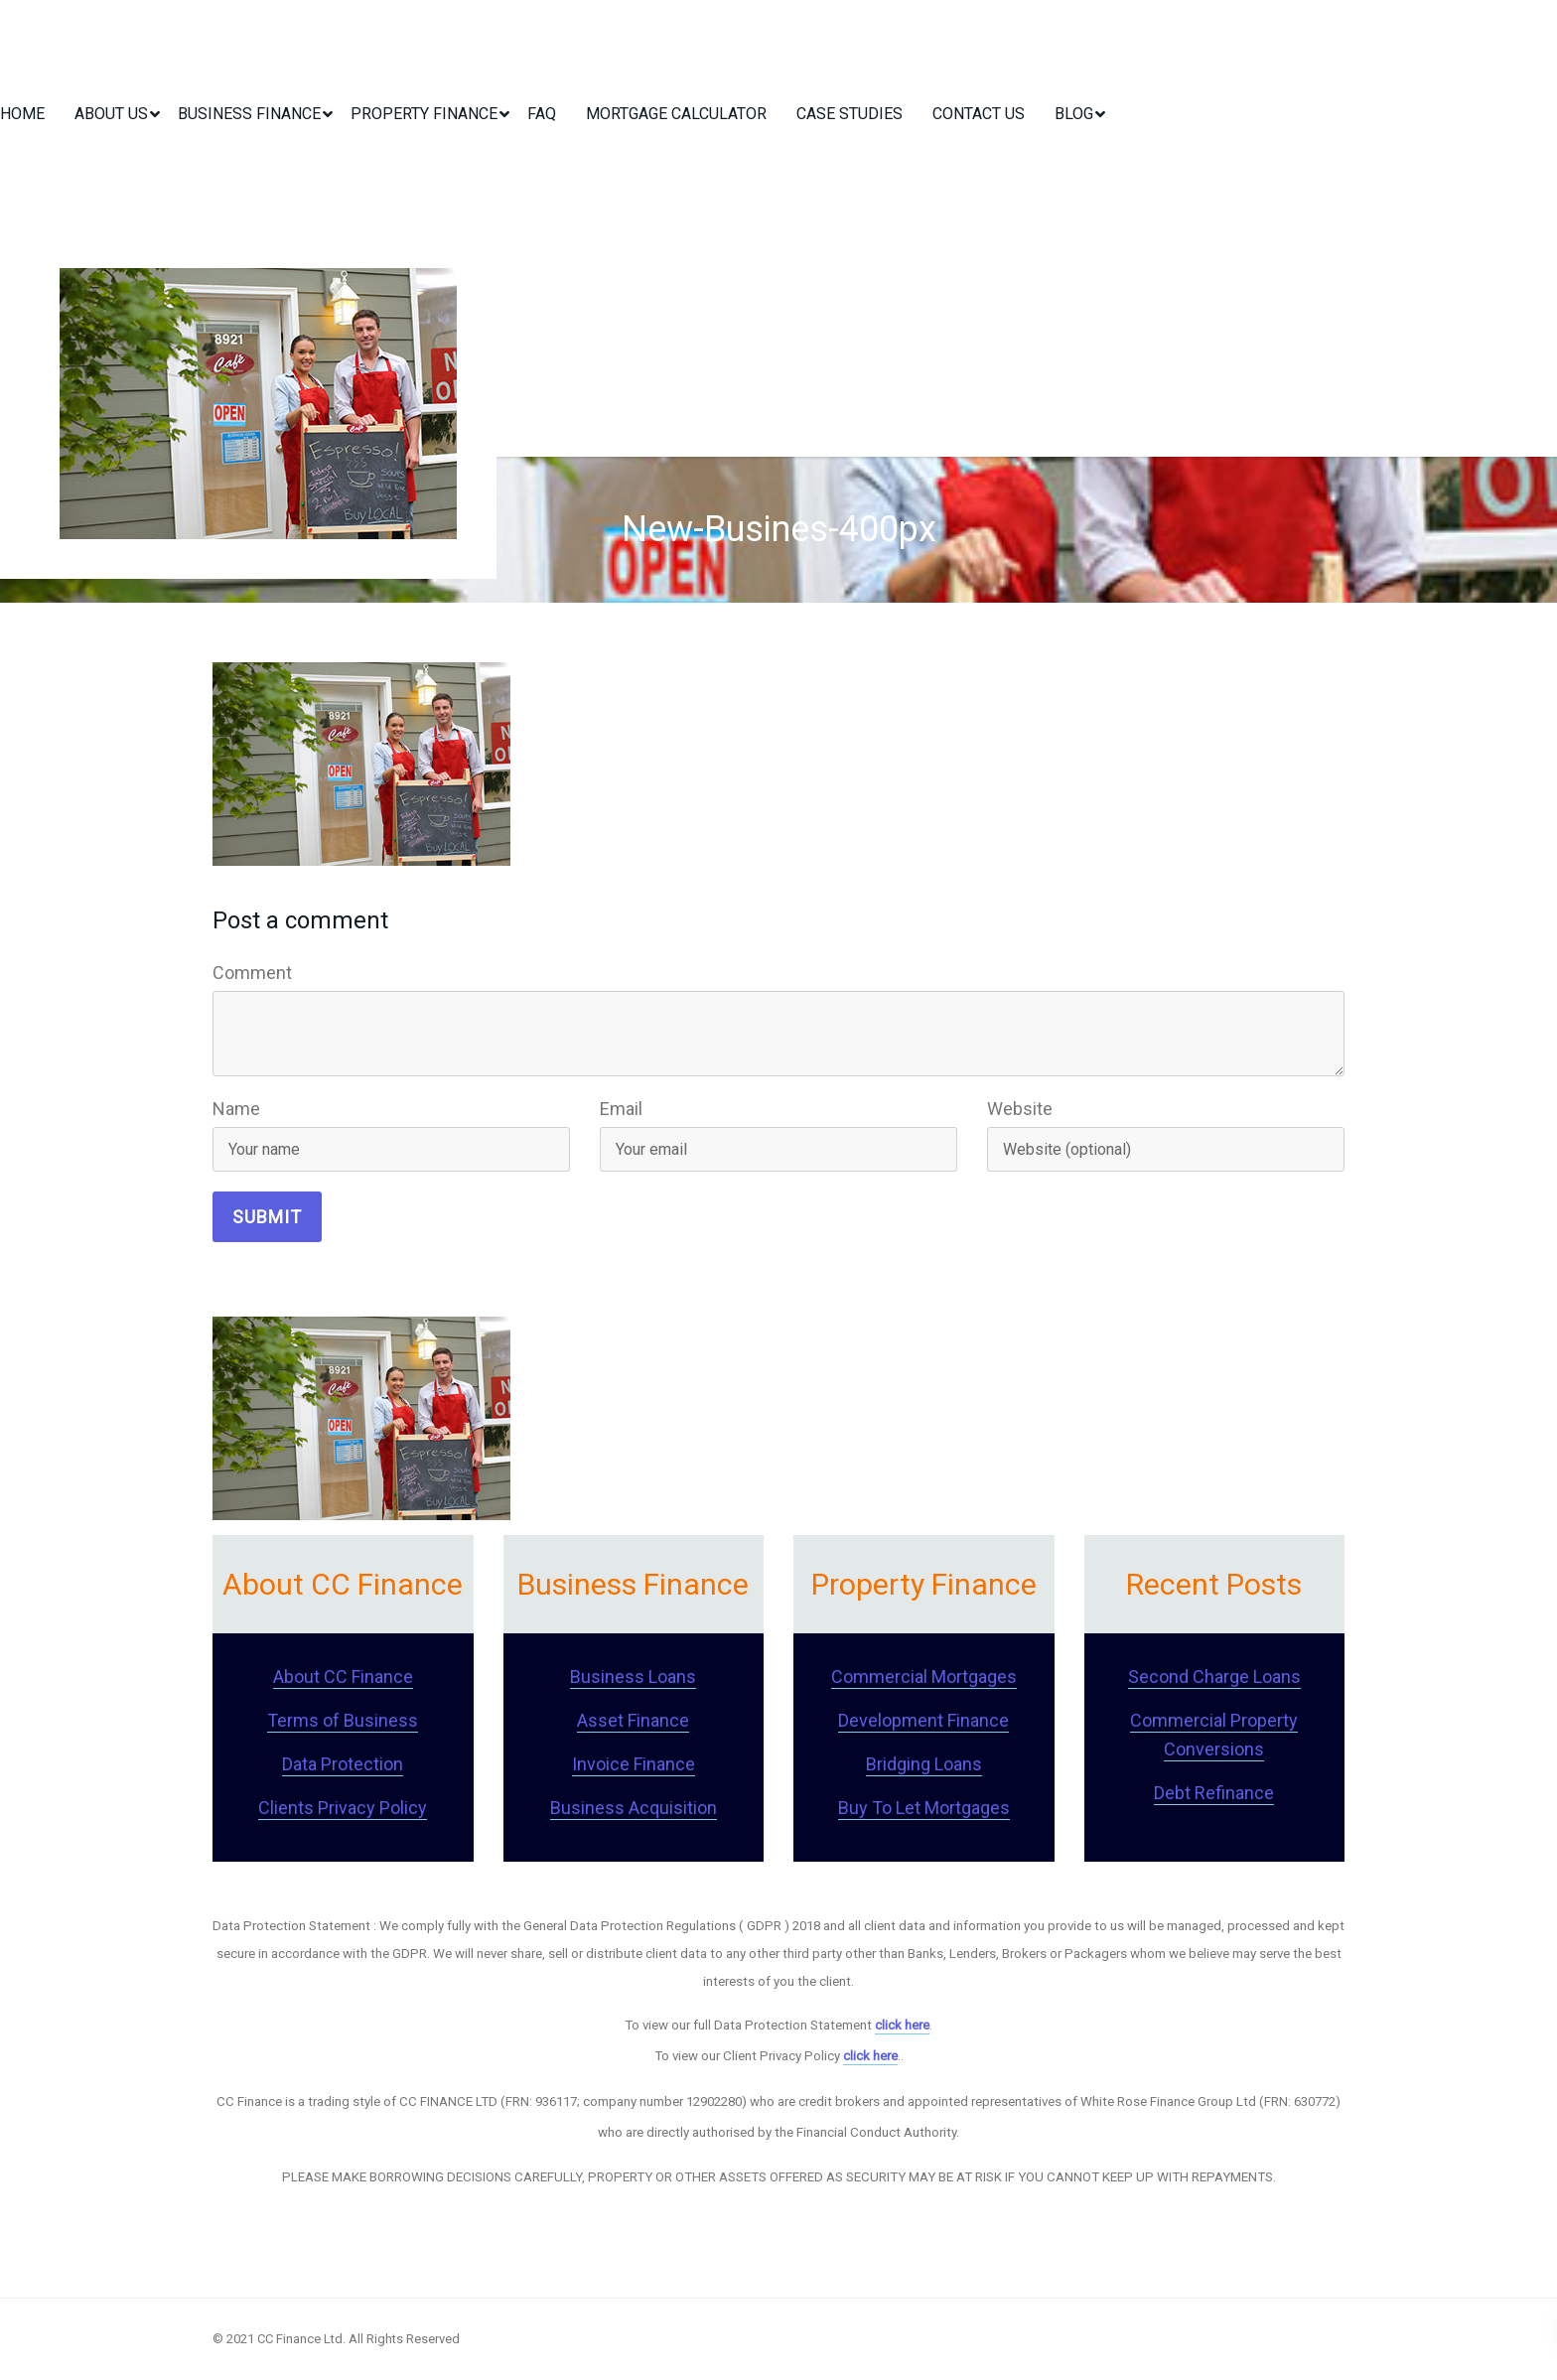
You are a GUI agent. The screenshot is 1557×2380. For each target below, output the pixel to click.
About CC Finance (343, 1676)
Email (621, 1108)
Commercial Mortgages (924, 1676)
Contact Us (978, 113)
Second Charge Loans (1214, 1676)
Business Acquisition (633, 1807)
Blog (1074, 113)
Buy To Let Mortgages (924, 1807)
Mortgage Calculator (676, 113)
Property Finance (424, 113)
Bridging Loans (924, 1763)
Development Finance (923, 1720)
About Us (111, 113)
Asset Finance (633, 1720)
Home (22, 113)
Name (236, 1108)
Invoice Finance (633, 1763)
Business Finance (249, 113)
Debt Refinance (1214, 1792)
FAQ (541, 113)
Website (1020, 1108)
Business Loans (633, 1676)
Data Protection (342, 1763)
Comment (252, 972)
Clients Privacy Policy (342, 1807)
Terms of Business (342, 1720)
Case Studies (849, 113)
